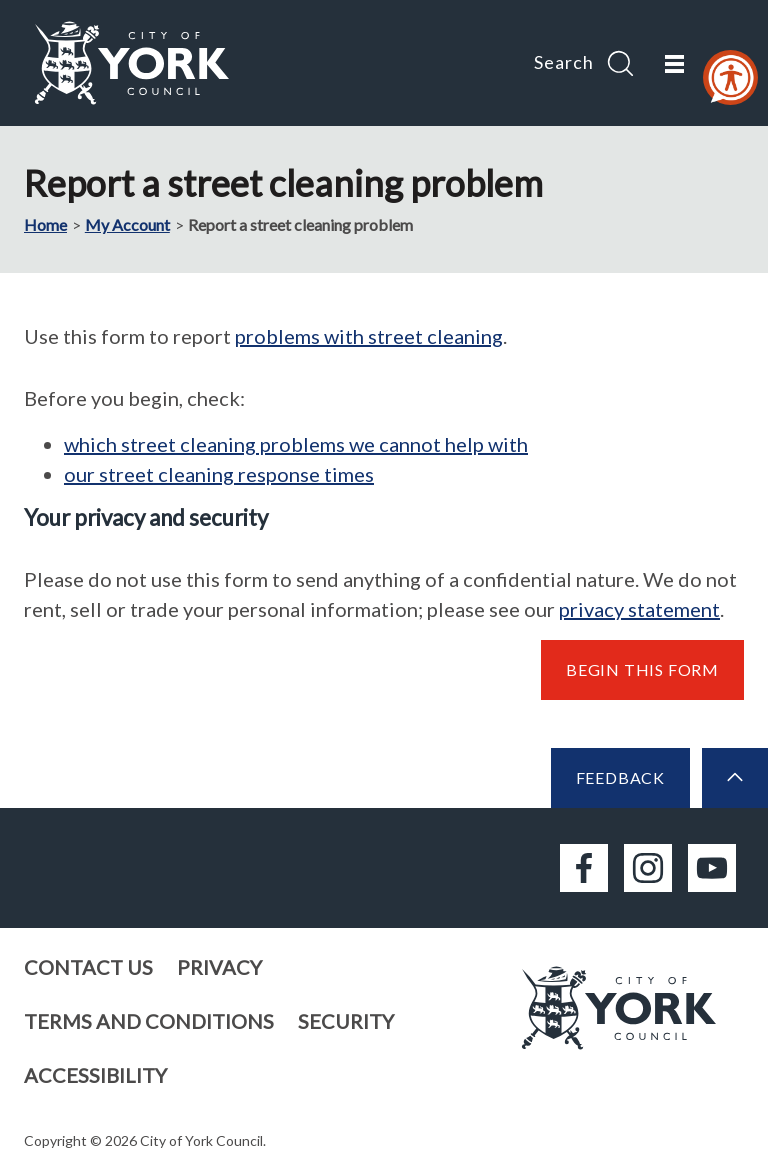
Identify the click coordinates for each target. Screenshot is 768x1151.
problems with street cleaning (369, 336)
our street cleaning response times (219, 474)
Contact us (88, 967)
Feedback (620, 777)
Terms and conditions (149, 1021)
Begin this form (642, 669)
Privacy (219, 967)
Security (346, 1021)
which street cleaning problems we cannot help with (296, 444)
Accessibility (95, 1075)
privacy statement (639, 609)
